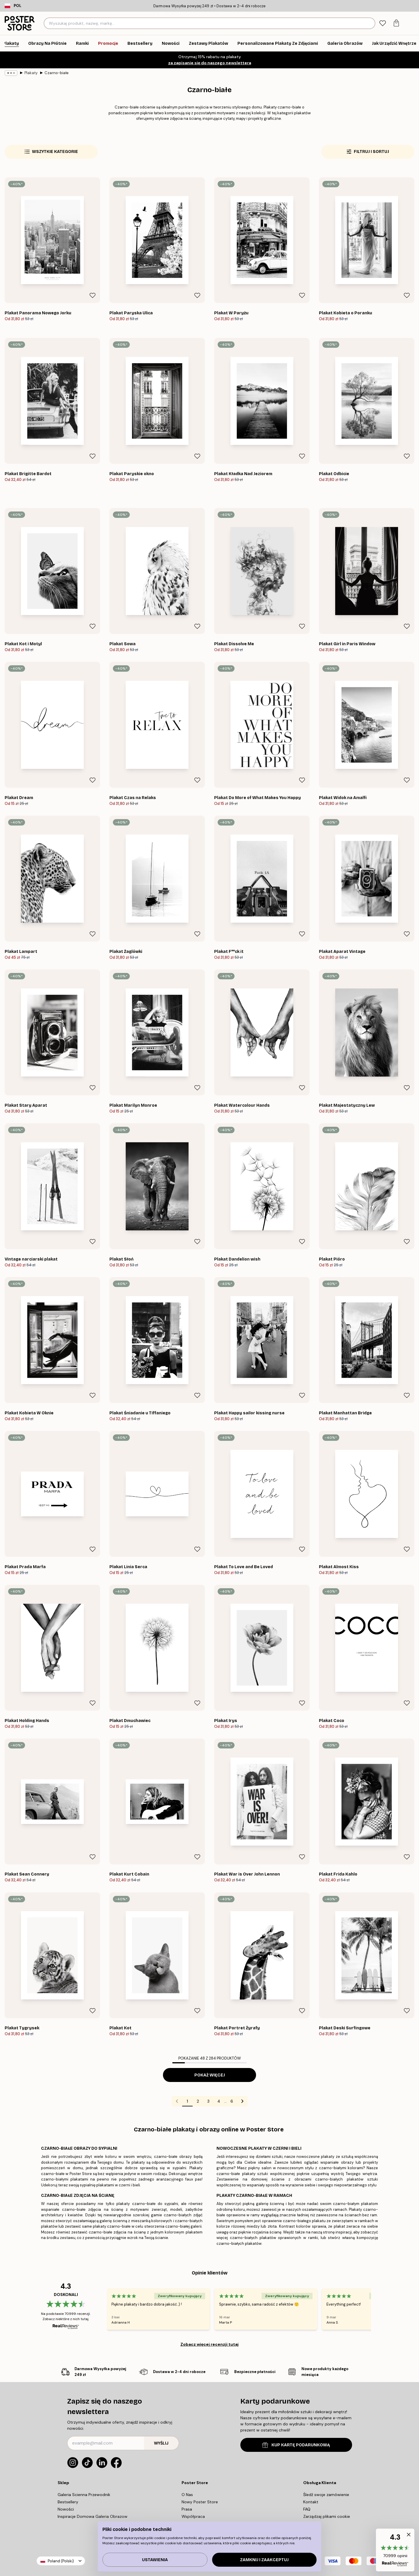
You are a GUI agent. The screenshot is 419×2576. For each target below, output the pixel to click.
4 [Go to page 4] (218, 2101)
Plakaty (31, 72)
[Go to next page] (242, 2101)
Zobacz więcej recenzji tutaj (209, 2344)
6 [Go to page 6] (231, 2101)
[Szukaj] (370, 23)
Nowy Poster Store (200, 2501)
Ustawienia (155, 2559)
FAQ (306, 2509)
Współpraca (193, 2516)
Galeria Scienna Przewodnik (84, 2494)
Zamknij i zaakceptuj (264, 2559)
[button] (395, 2550)
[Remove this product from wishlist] (92, 295)
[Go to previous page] (177, 2101)
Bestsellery (68, 2501)
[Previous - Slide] (99, 2309)
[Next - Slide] (378, 2309)
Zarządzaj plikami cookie (326, 2516)
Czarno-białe (57, 72)
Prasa (187, 2509)
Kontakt (310, 2501)
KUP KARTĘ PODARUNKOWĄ (296, 2445)
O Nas (187, 2494)
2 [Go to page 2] (198, 2101)
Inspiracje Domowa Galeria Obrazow (92, 2516)
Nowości (66, 2509)
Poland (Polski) (60, 2561)
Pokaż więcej (209, 2075)
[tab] (382, 23)
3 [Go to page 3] (208, 2101)
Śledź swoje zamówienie (326, 2494)
